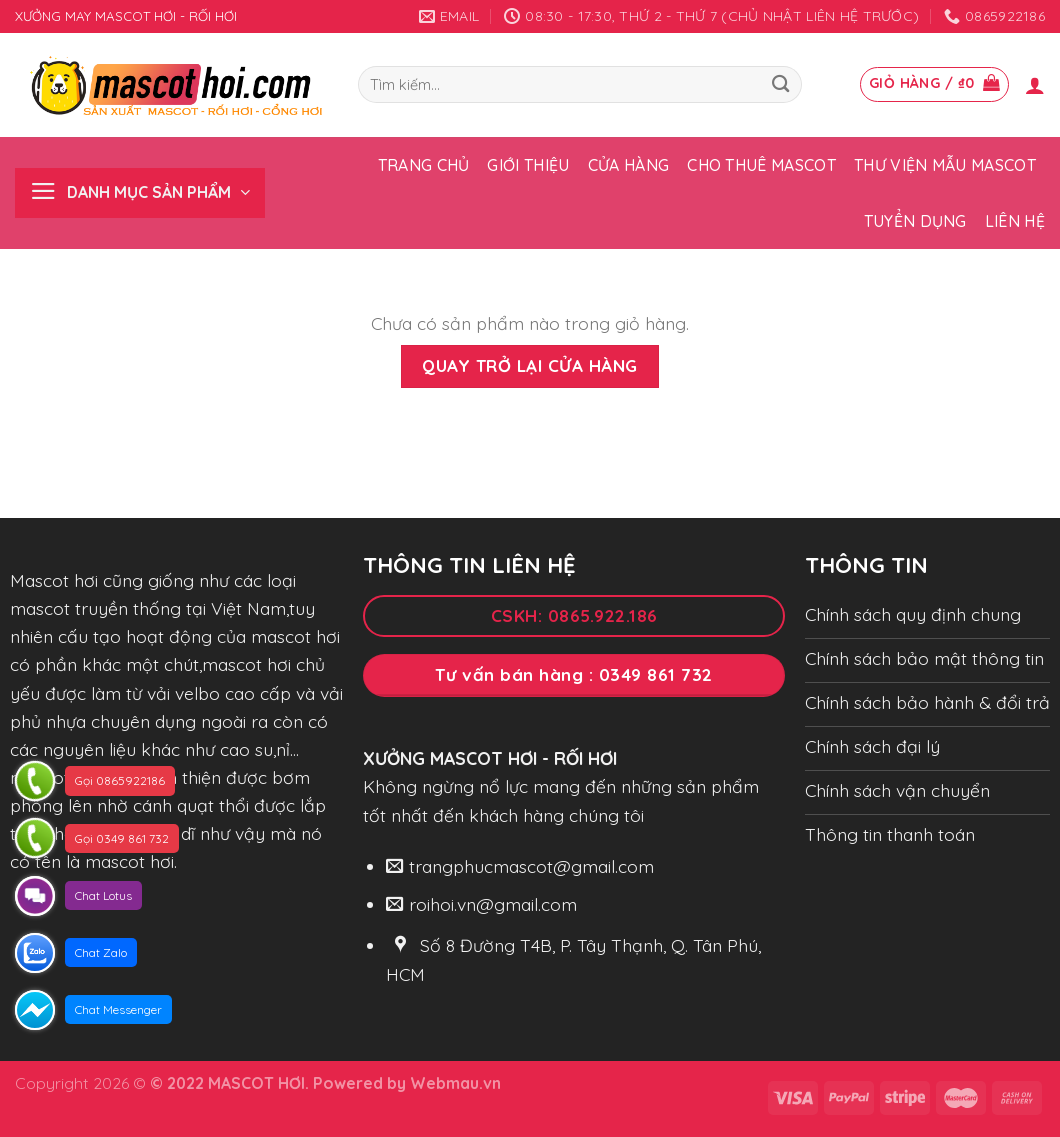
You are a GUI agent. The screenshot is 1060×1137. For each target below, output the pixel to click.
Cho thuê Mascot (761, 165)
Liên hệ (1015, 221)
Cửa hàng (629, 165)
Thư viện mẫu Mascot (945, 165)
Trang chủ (424, 165)
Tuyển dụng (915, 221)
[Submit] (780, 84)
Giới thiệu (528, 165)
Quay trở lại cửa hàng (530, 365)
